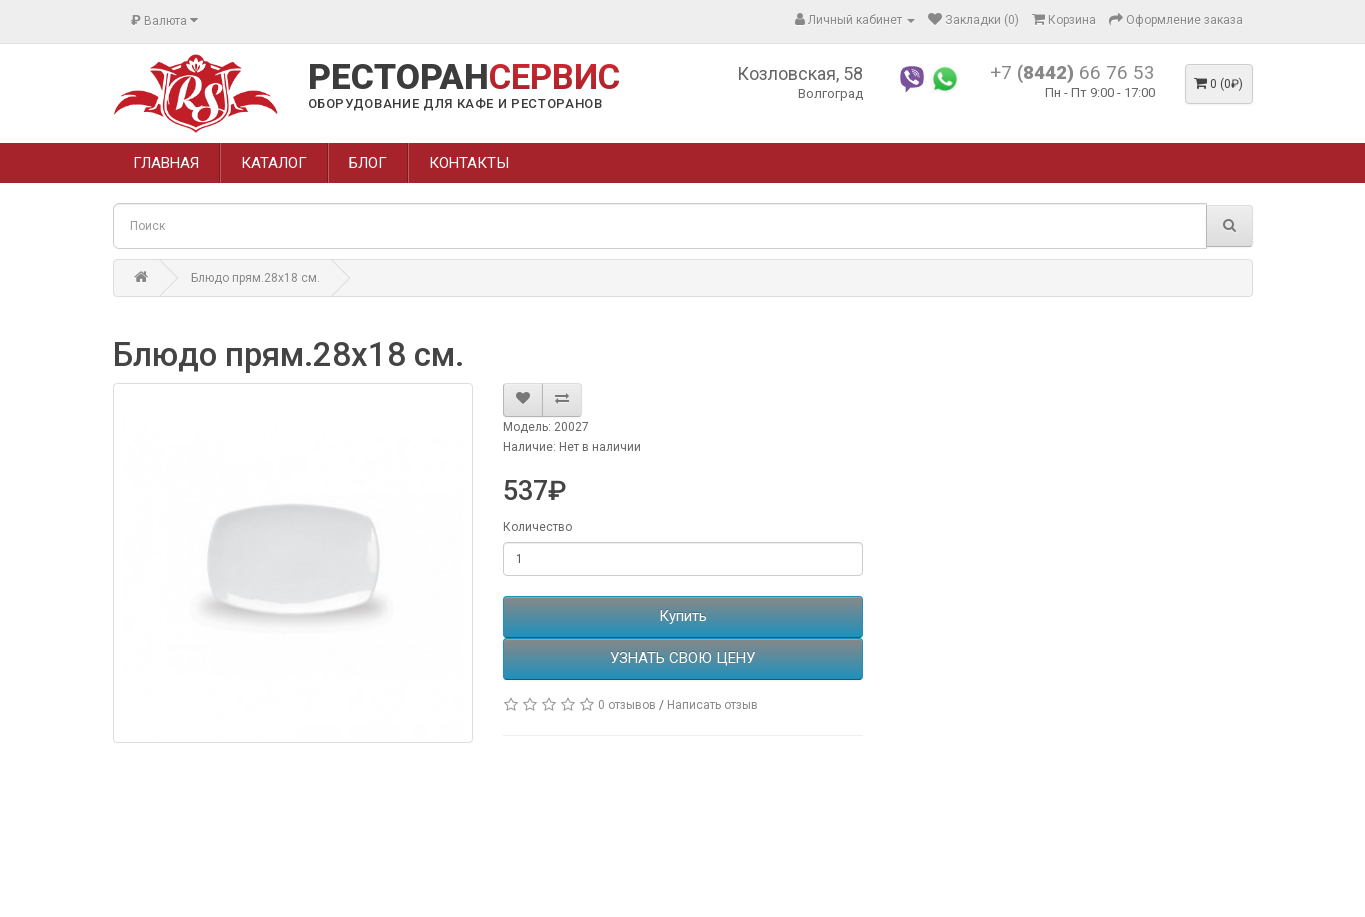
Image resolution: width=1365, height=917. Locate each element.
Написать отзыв (712, 705)
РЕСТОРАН (464, 78)
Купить (683, 616)
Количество (537, 527)
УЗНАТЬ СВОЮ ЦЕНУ (682, 658)
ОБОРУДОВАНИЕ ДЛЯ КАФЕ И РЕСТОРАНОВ (455, 103)
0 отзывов (627, 705)
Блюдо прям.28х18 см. (255, 278)
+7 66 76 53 (1072, 72)
